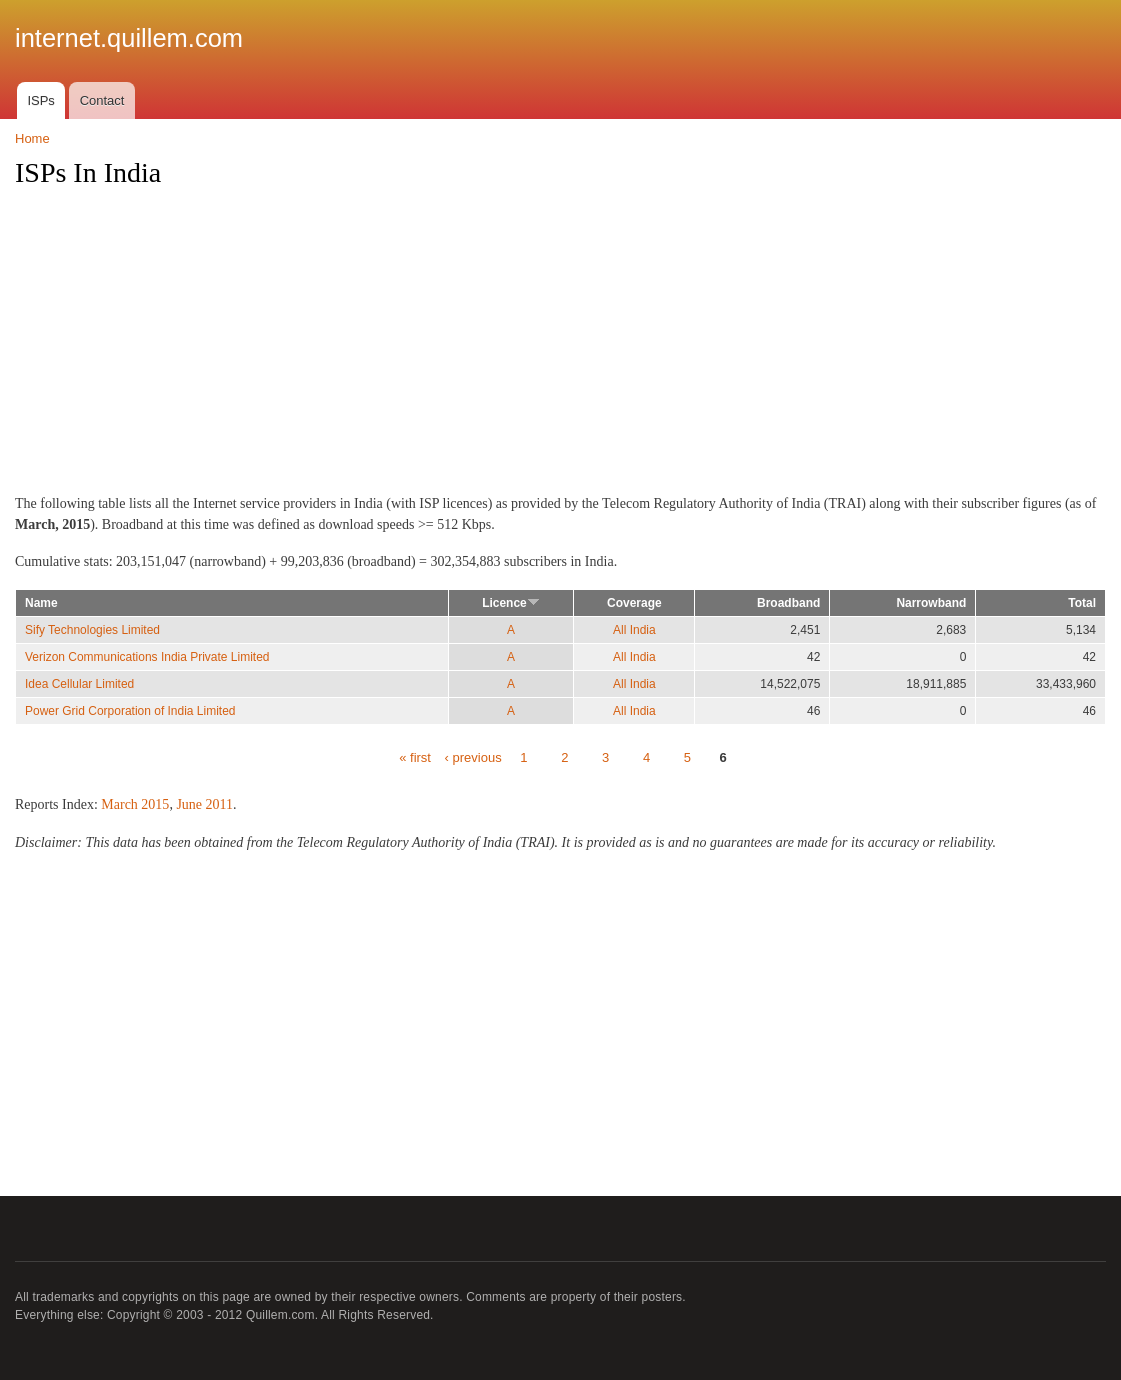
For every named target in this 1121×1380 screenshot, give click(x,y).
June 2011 (204, 804)
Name (41, 603)
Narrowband (931, 603)
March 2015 (135, 804)
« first (415, 757)
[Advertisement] (560, 347)
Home (32, 138)
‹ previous (473, 757)
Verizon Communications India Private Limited (147, 657)
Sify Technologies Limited (92, 630)
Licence (511, 603)
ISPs (40, 100)
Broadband (788, 603)
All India (634, 630)
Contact (102, 100)
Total (1082, 603)
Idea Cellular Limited (79, 684)
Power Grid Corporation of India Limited (130, 711)
